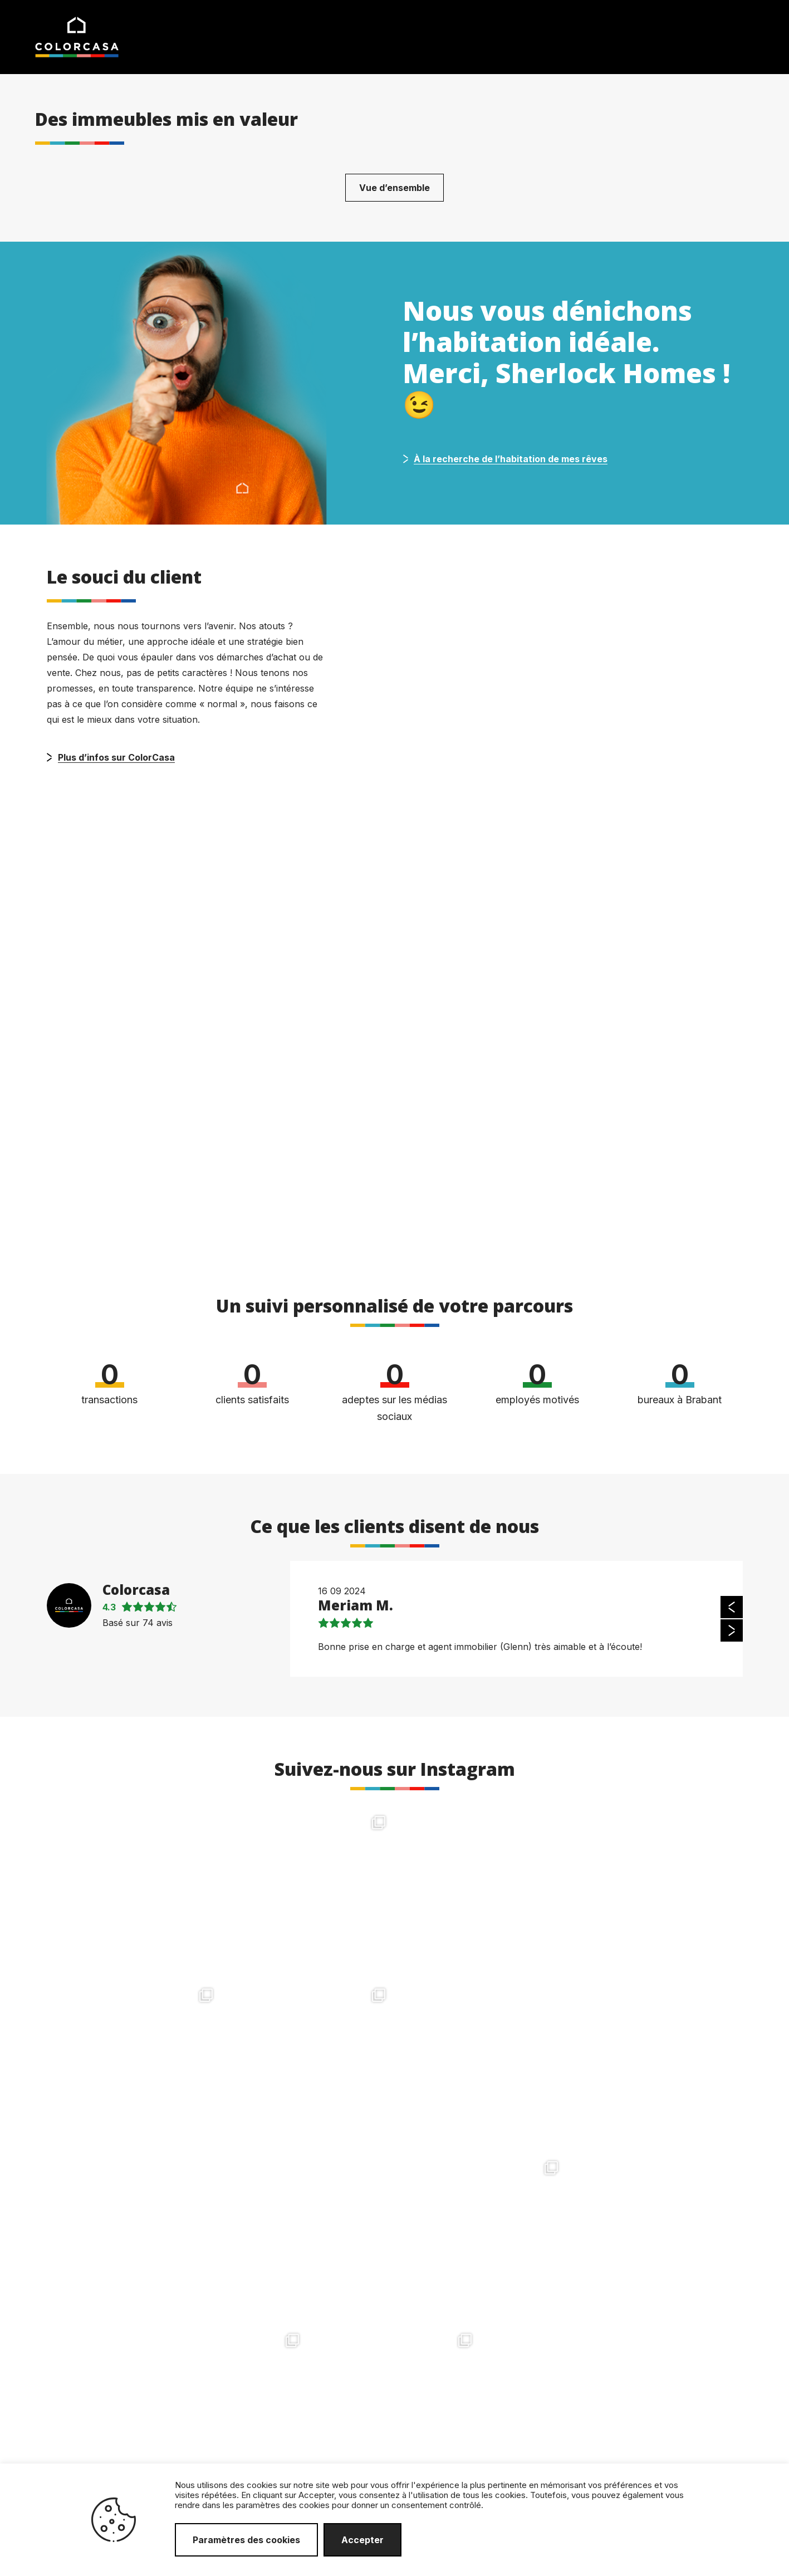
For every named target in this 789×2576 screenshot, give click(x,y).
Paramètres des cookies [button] (246, 2539)
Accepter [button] (362, 2539)
